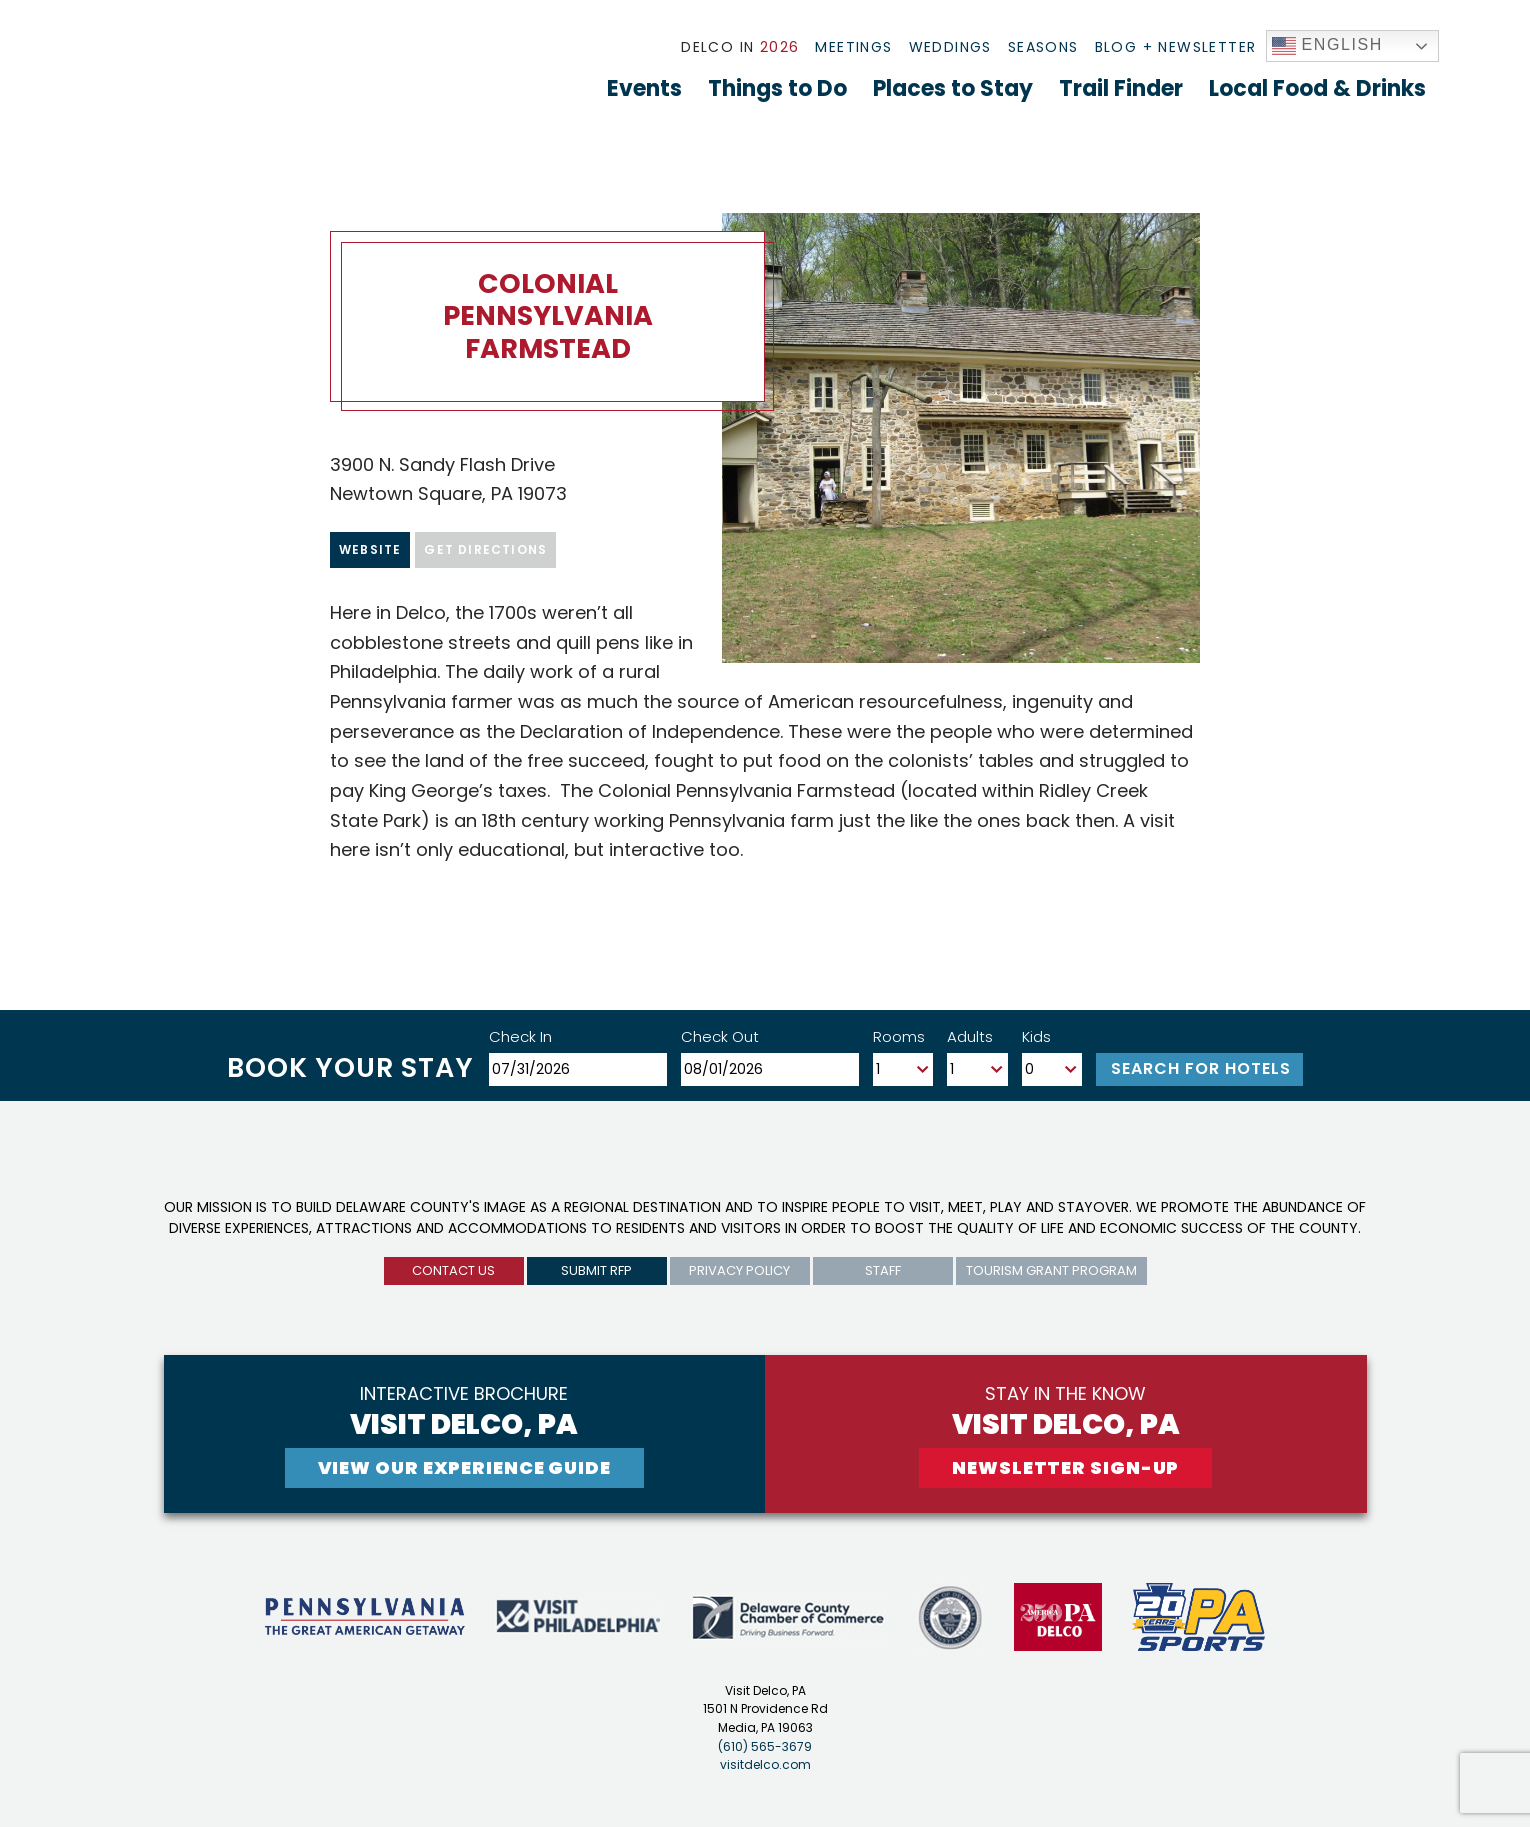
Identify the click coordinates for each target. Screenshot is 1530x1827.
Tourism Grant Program (1051, 1270)
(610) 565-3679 (765, 1746)
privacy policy (739, 1270)
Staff (883, 1270)
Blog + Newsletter (1176, 47)
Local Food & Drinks (1317, 88)
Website (370, 549)
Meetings (853, 47)
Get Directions (485, 549)
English (1328, 46)
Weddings (950, 47)
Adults (970, 1036)
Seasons (1043, 47)
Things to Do (777, 88)
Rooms (899, 1036)
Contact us (453, 1270)
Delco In (740, 47)
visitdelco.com (765, 1764)
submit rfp (596, 1270)
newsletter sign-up (1065, 1467)
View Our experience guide (465, 1467)
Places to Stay (953, 88)
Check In (520, 1036)
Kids (1036, 1036)
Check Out (720, 1036)
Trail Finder (1121, 88)
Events (644, 88)
